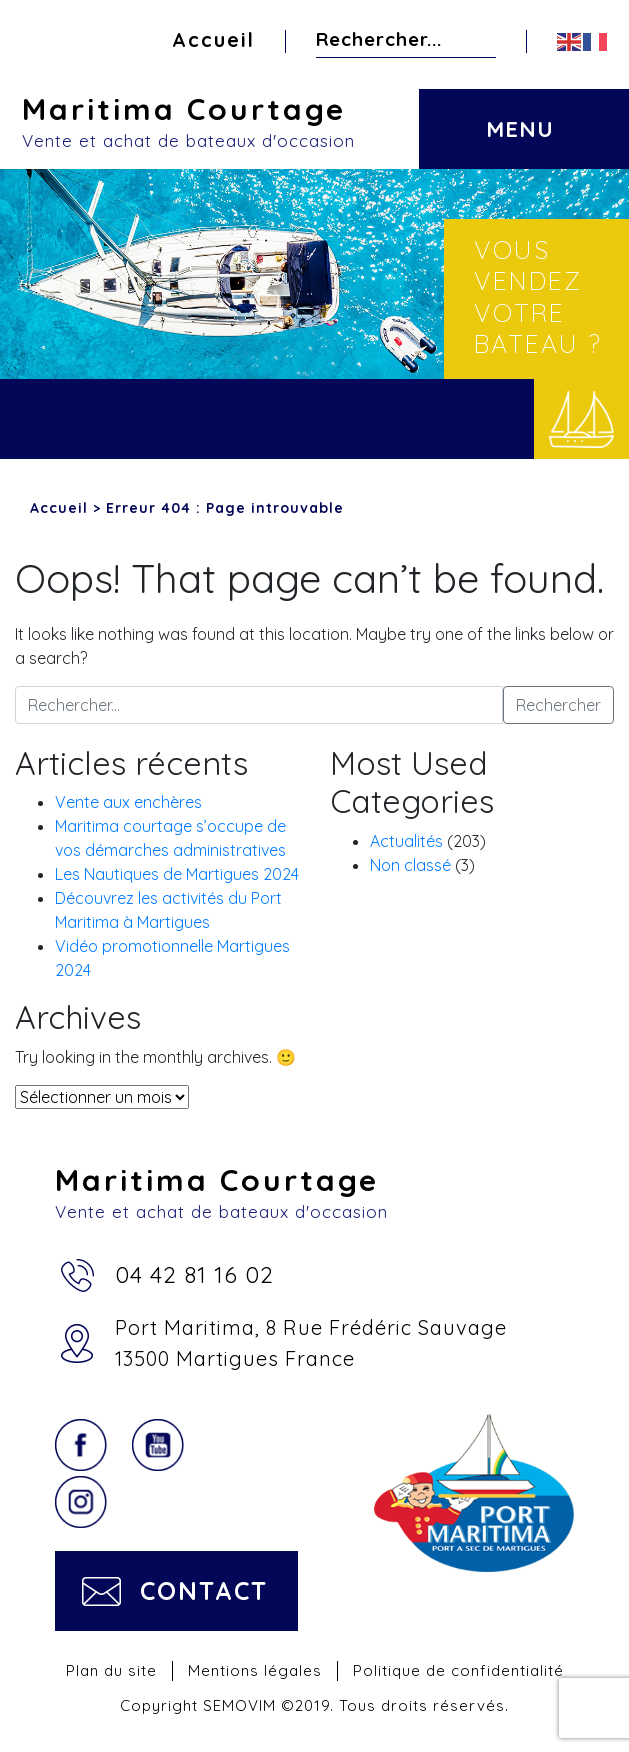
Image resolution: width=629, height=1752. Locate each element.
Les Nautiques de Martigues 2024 (177, 874)
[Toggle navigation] (517, 114)
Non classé (410, 865)
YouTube (158, 1445)
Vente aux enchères (128, 802)
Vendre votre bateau (581, 419)
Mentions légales (255, 1670)
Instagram (81, 1502)
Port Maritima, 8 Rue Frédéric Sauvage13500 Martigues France (311, 1343)
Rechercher (480, 39)
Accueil (213, 40)
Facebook (81, 1445)
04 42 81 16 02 (194, 1274)
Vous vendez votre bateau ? (538, 296)
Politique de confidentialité (458, 1670)
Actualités (406, 841)
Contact (204, 1590)
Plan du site (111, 1670)
